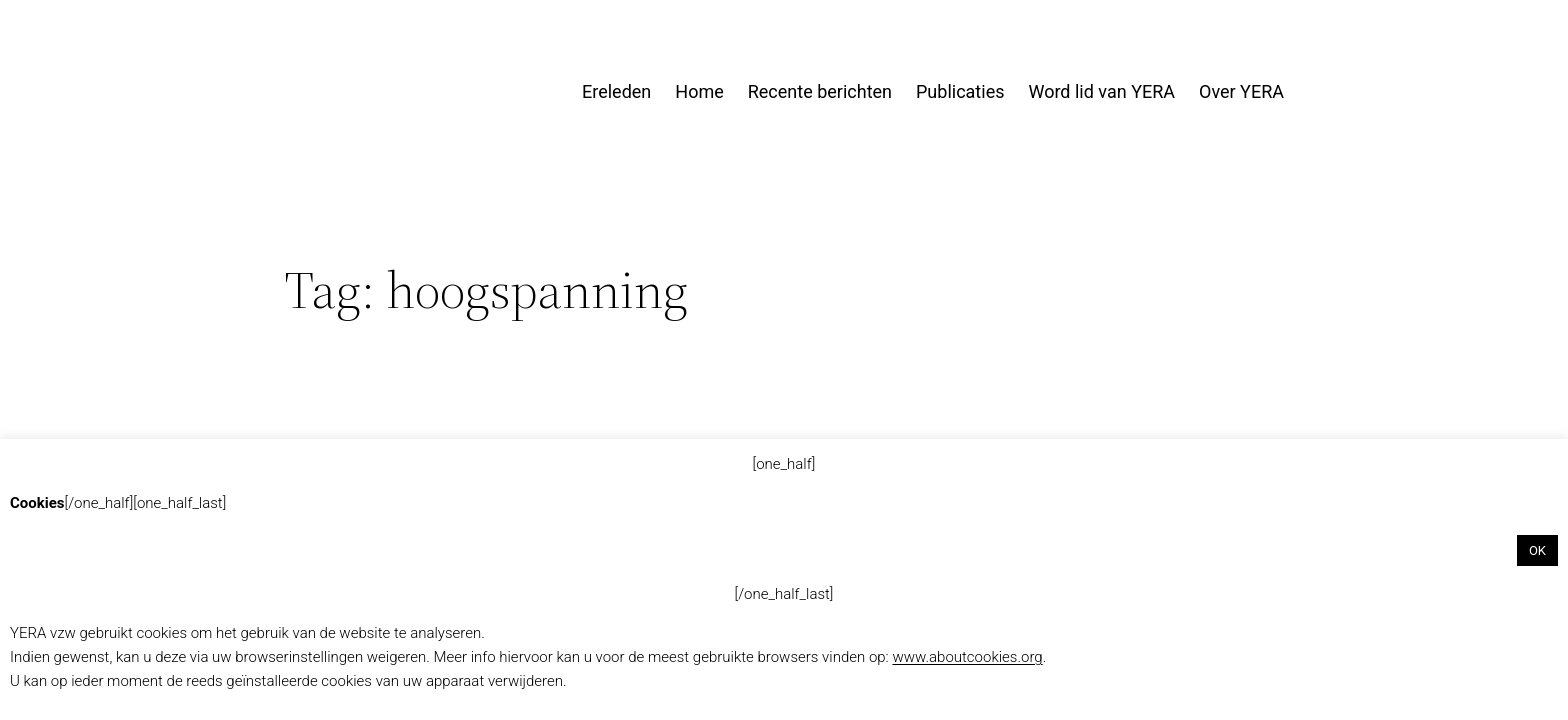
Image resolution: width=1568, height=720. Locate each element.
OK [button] (1537, 550)
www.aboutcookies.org (967, 657)
